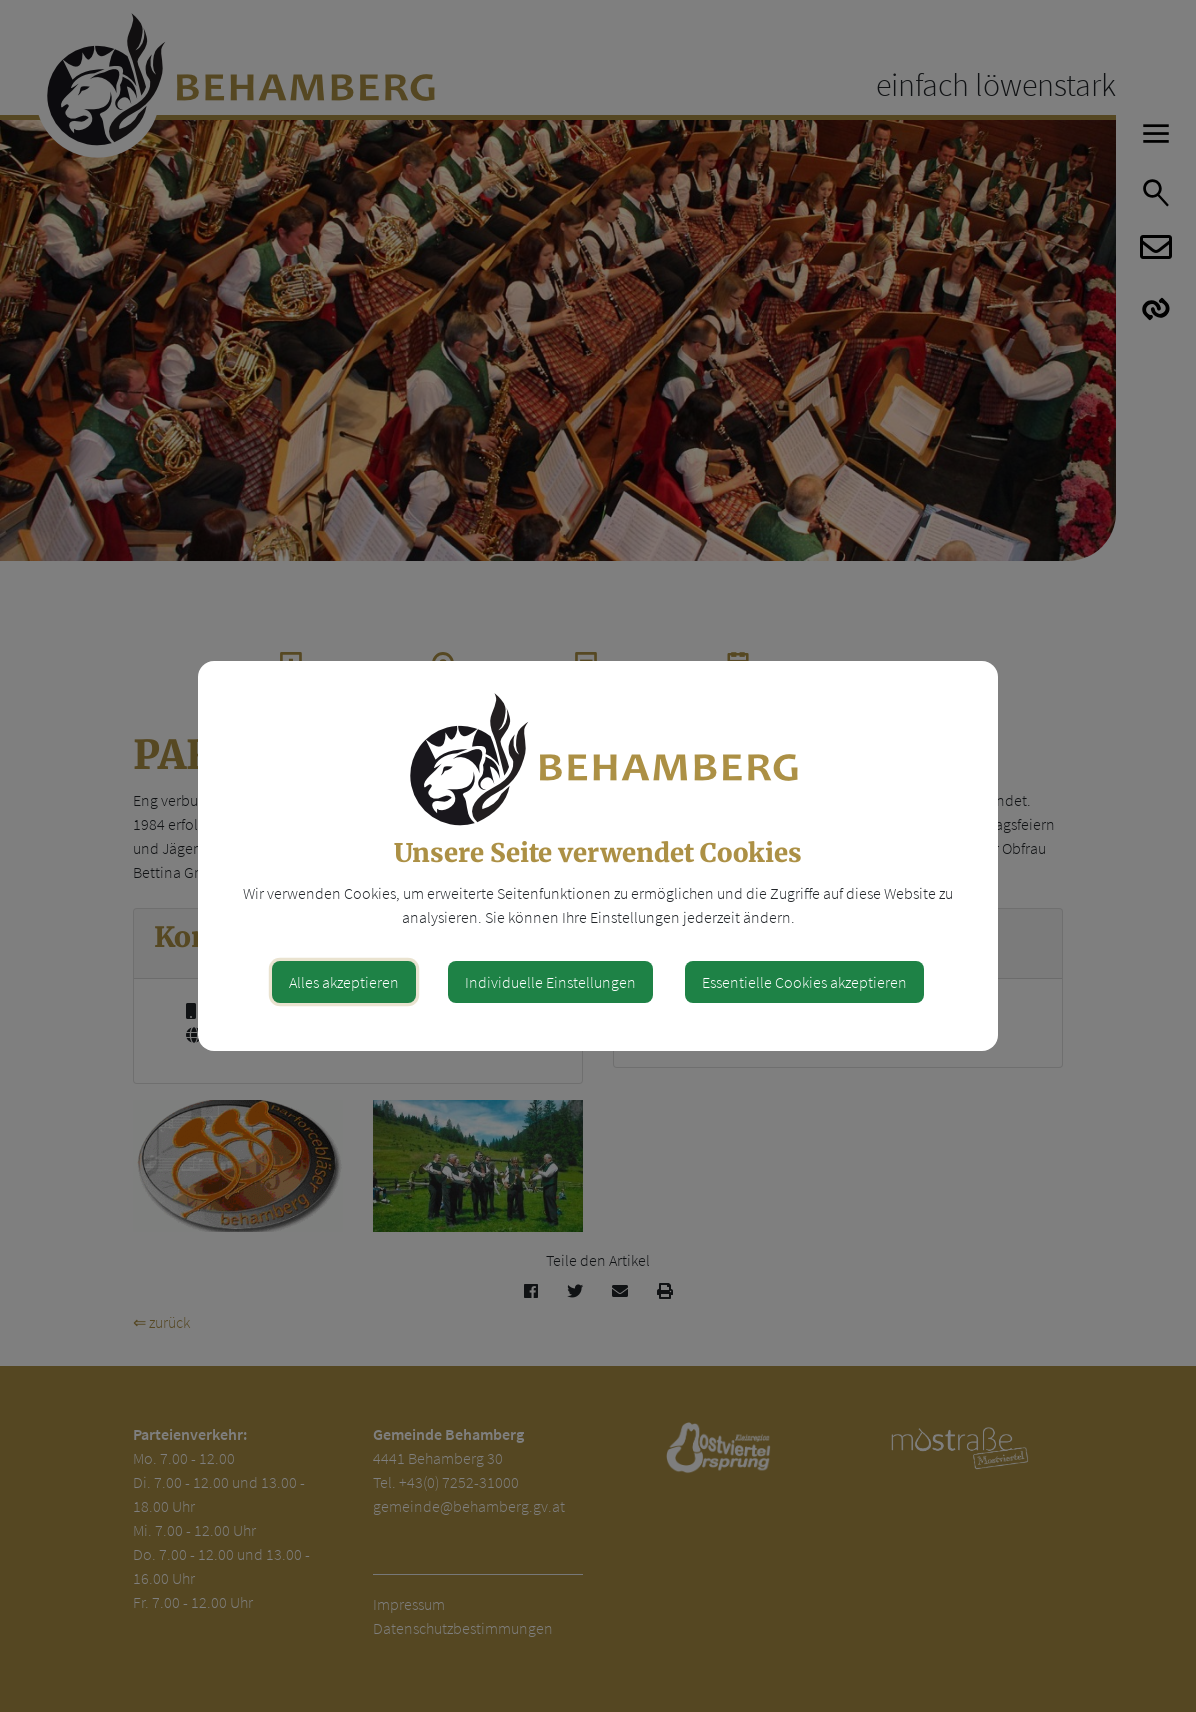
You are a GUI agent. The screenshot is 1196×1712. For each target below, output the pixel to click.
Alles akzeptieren (344, 982)
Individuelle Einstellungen (550, 982)
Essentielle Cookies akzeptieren (804, 982)
